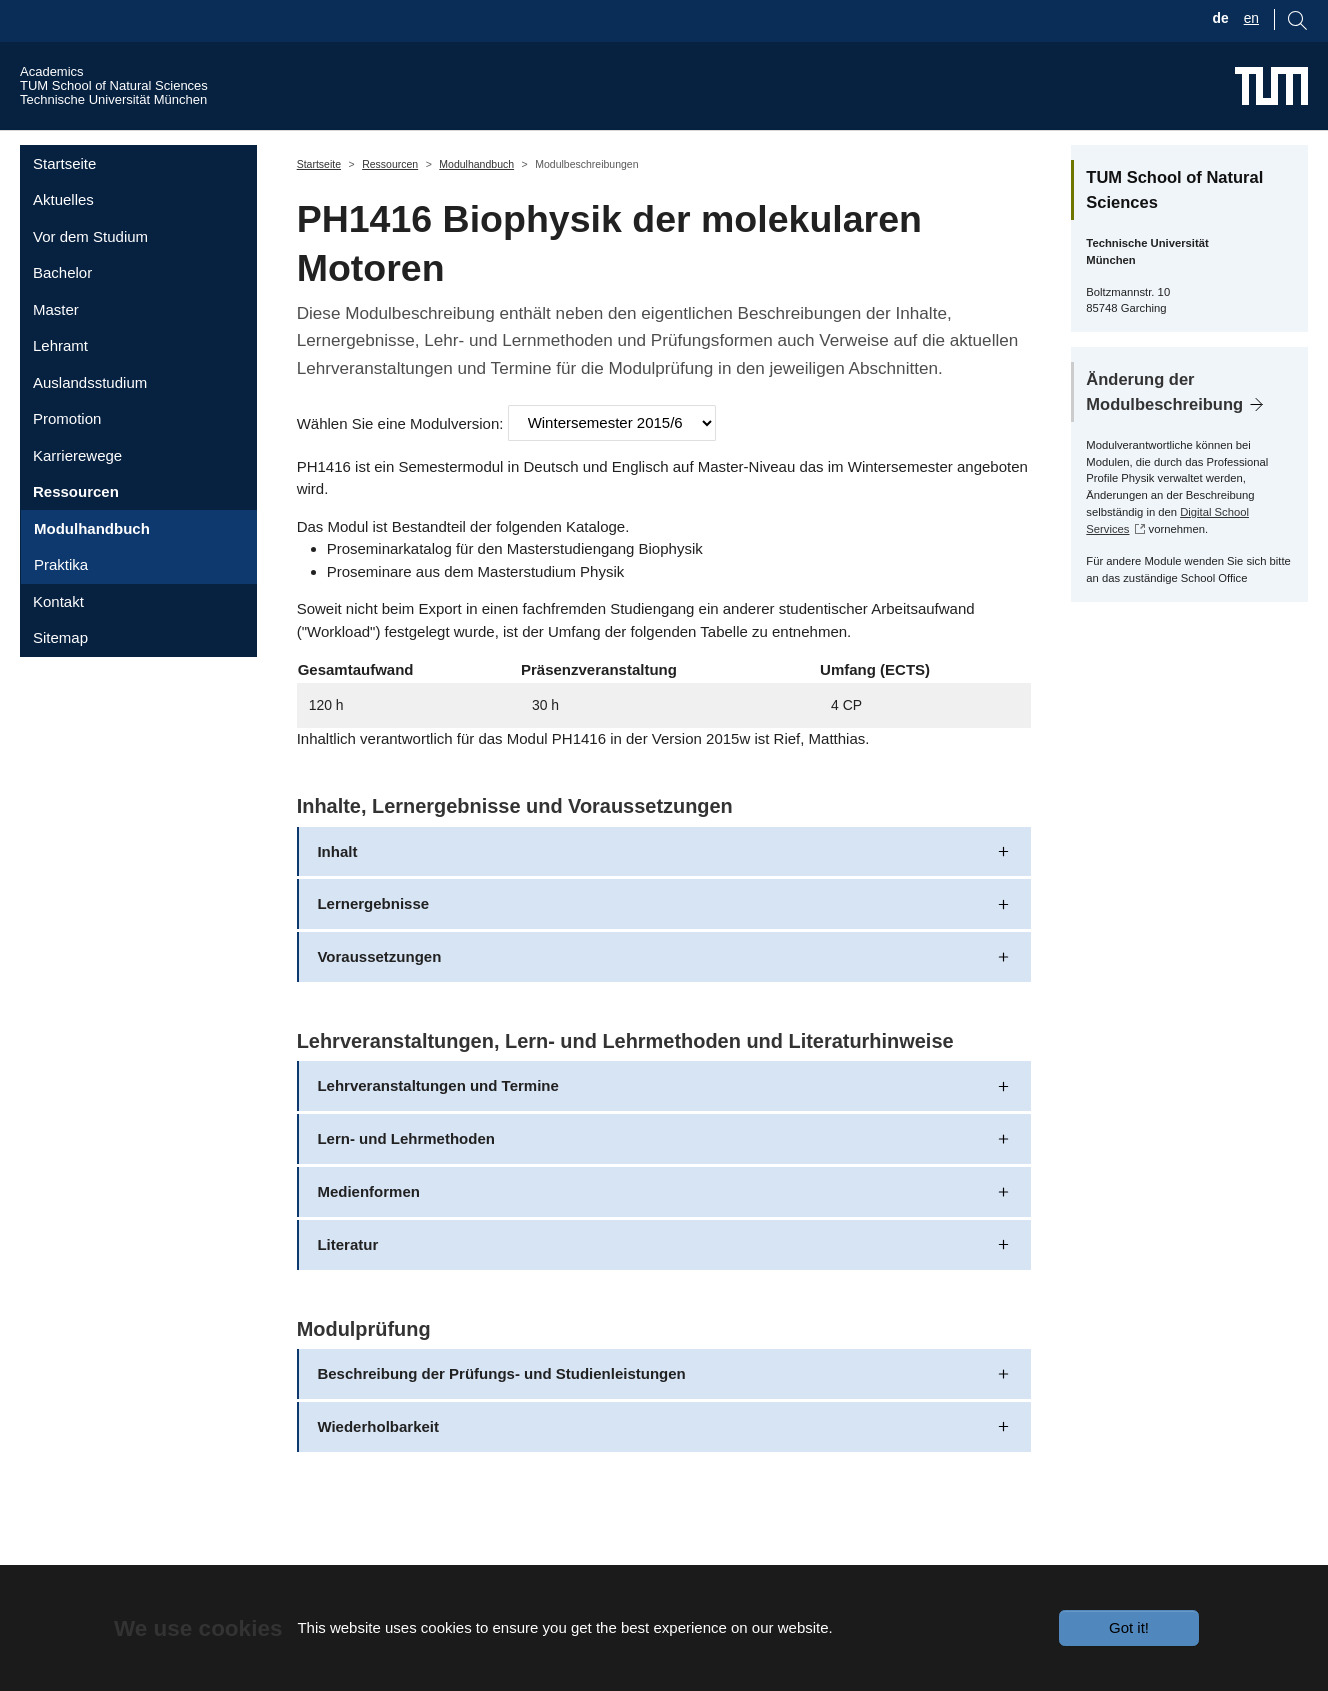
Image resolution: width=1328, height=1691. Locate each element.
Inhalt (337, 877)
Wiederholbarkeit (378, 1453)
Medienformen (368, 1218)
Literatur (347, 1271)
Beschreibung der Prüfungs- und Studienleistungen (501, 1400)
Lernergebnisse (373, 930)
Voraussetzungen (379, 983)
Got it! (1129, 1627)
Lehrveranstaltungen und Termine (437, 1112)
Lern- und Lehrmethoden (406, 1165)
